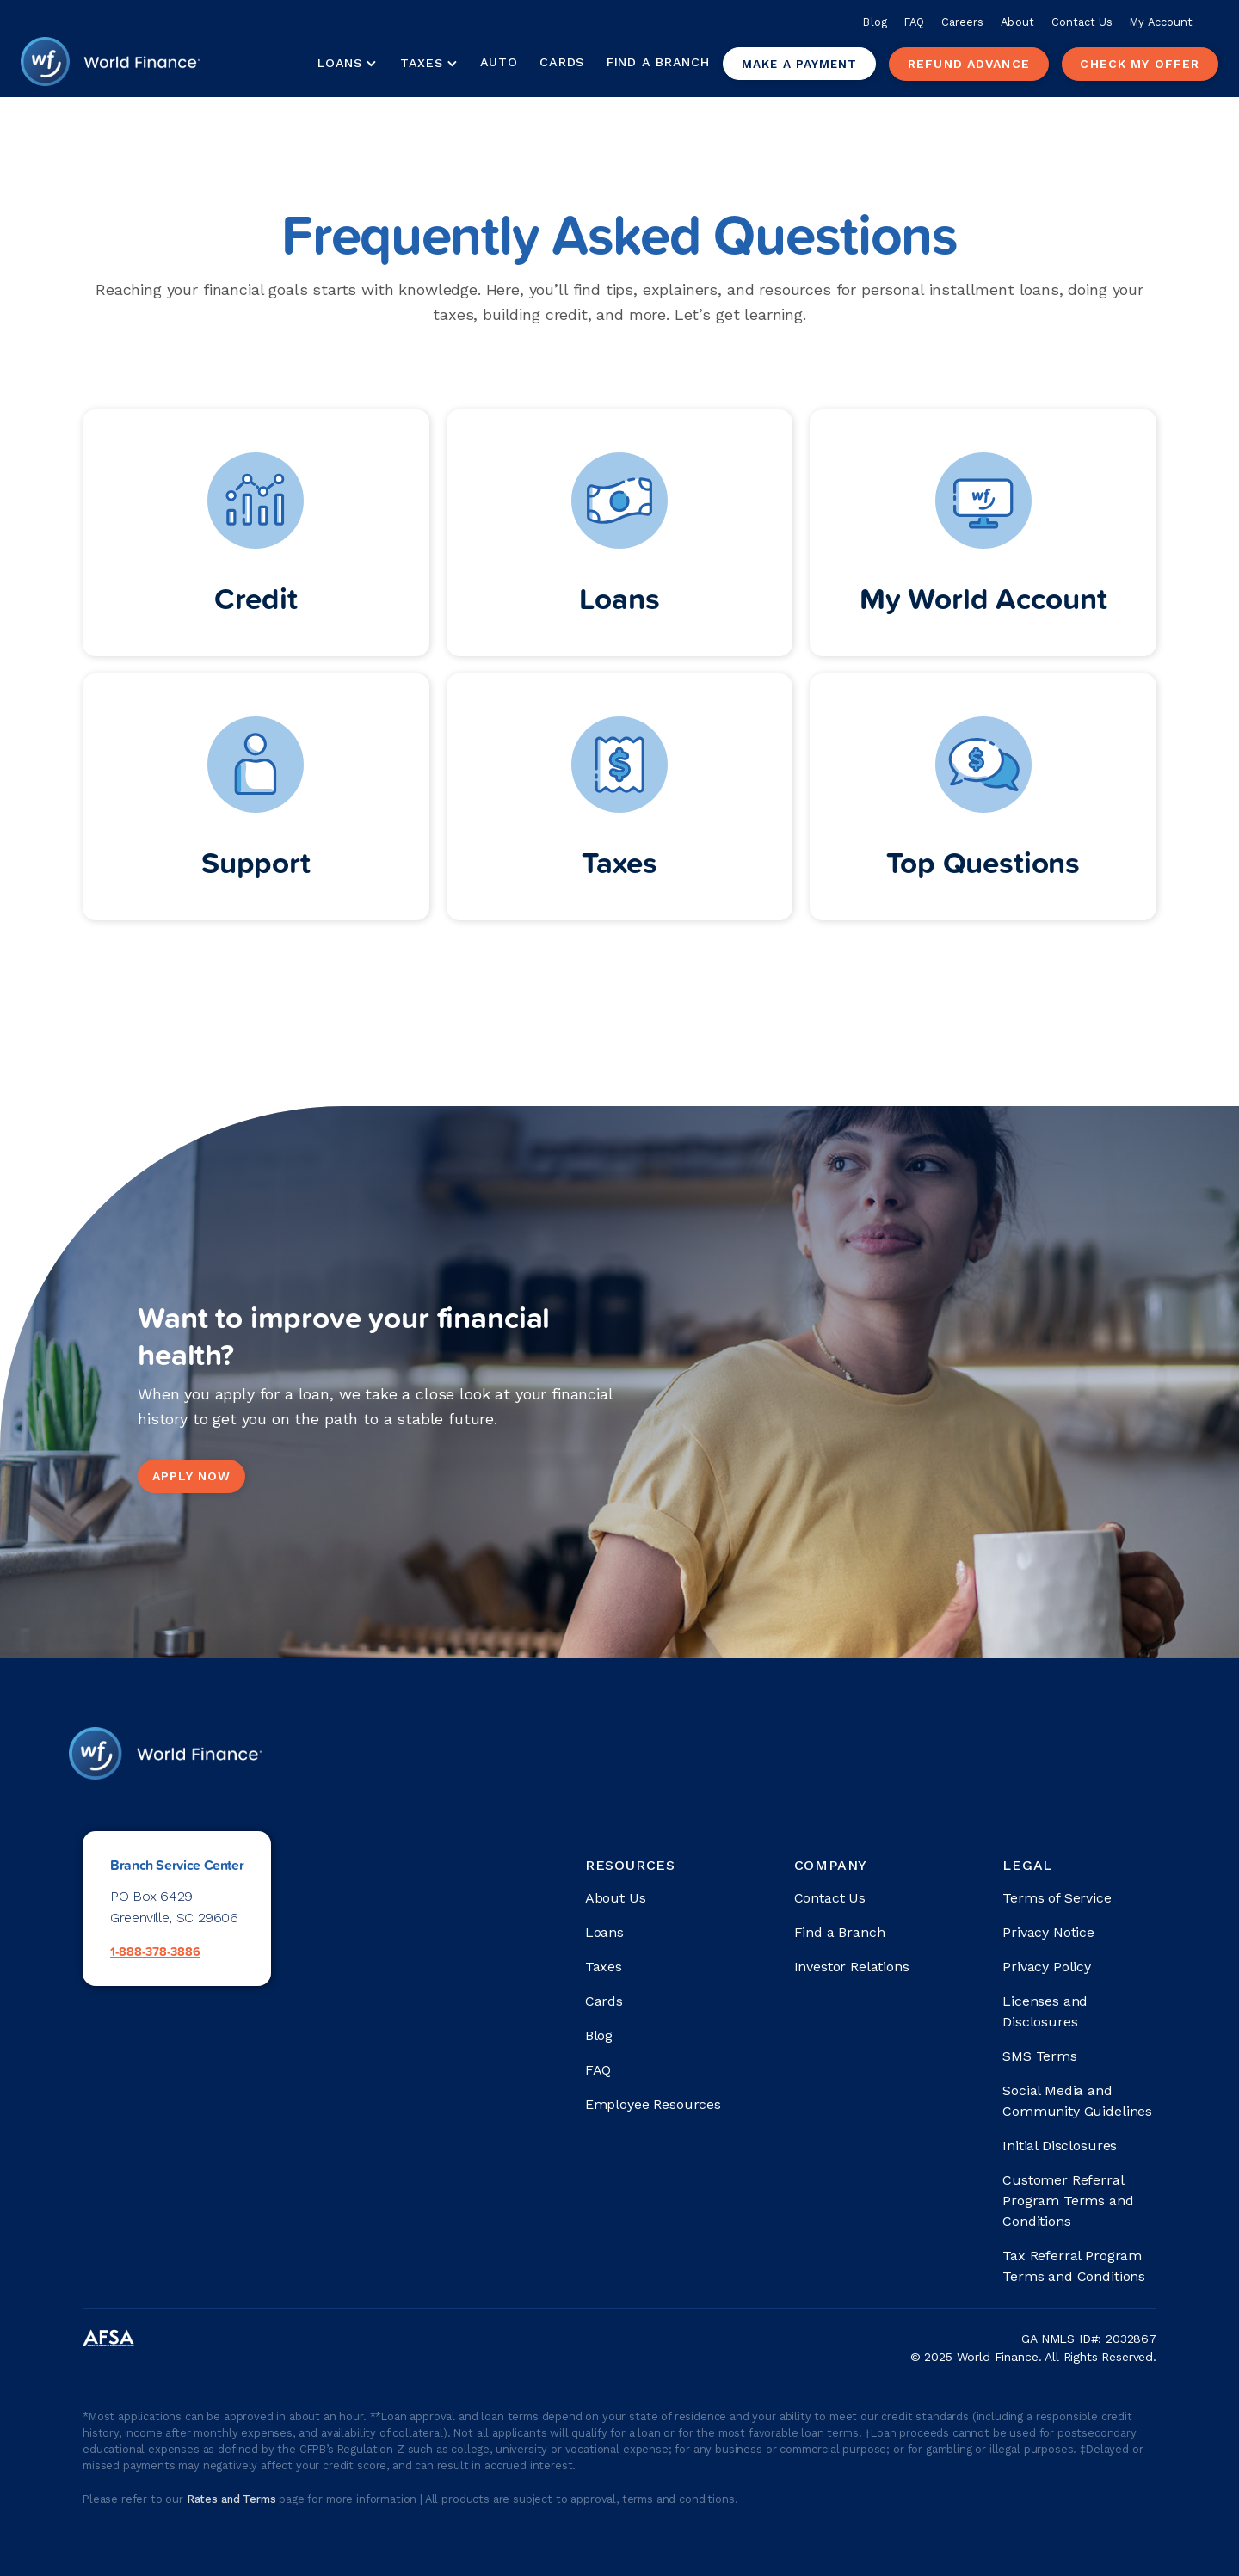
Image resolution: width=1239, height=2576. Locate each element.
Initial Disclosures (1059, 2145)
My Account (1161, 21)
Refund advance (969, 64)
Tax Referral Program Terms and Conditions (1073, 2265)
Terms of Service (1056, 1898)
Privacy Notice (1048, 1932)
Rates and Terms (233, 2499)
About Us (615, 1898)
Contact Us (1082, 21)
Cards (561, 62)
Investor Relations (851, 1966)
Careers (962, 21)
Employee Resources (653, 2104)
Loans (604, 1932)
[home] (110, 63)
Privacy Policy (1046, 1966)
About (1017, 21)
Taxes (421, 63)
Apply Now (191, 1476)
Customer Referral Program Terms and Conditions (1067, 2200)
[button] (347, 63)
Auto (499, 62)
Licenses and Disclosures (1045, 2011)
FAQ (914, 21)
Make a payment (799, 64)
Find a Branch (658, 62)
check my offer (1139, 64)
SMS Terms (1039, 2056)
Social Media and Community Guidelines (1077, 2100)
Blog (874, 21)
